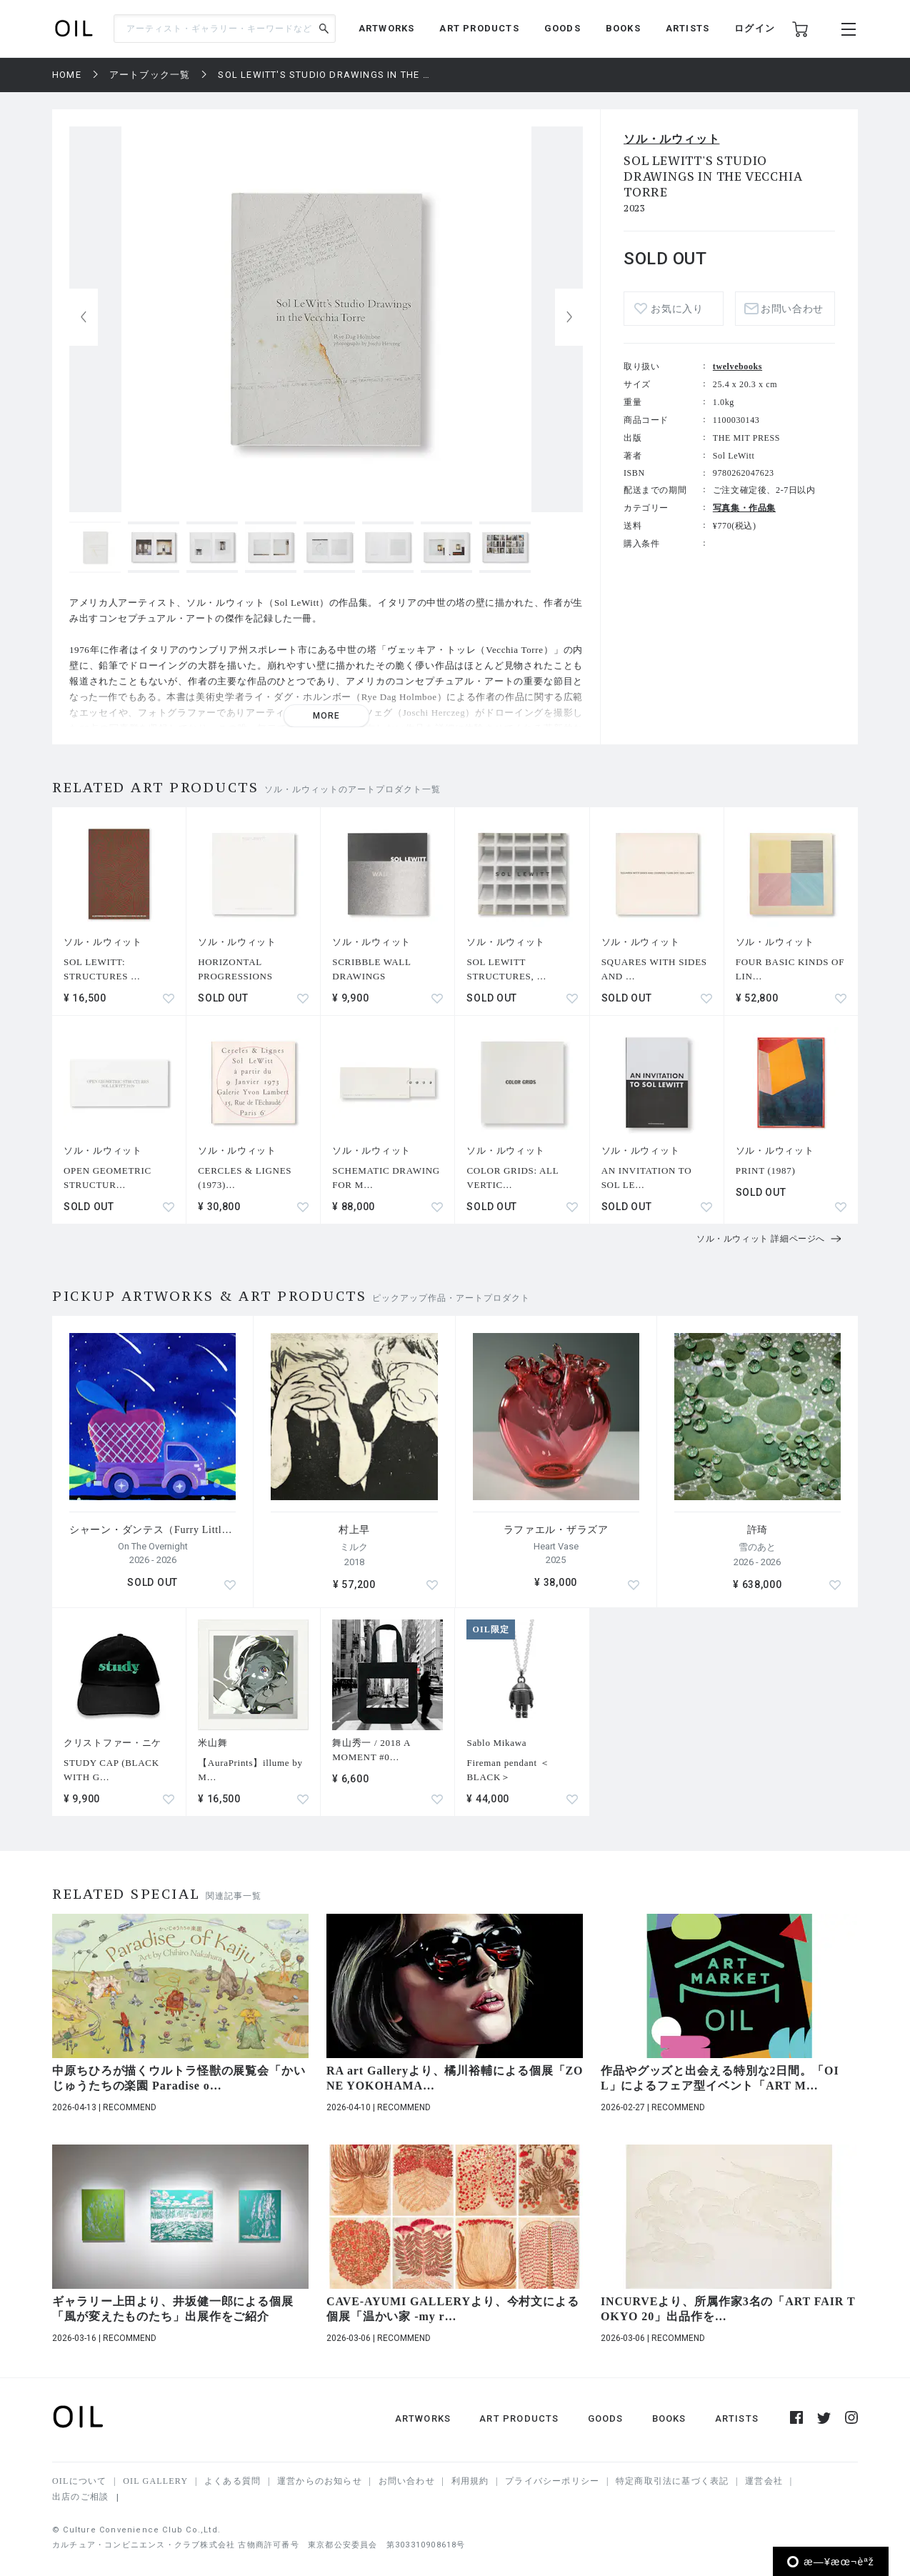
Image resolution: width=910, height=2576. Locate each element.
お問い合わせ (792, 309)
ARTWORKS (387, 28)
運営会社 (764, 2481)
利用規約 (470, 2481)
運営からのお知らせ (319, 2481)
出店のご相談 (80, 2497)
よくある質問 (232, 2481)
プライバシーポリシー (552, 2481)
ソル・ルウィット (671, 139)
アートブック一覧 (150, 74)
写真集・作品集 (744, 508)
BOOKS (623, 28)
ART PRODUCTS (479, 28)
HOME (66, 74)
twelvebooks (737, 366)
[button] (569, 317)
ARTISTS (687, 28)
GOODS (562, 28)
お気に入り (677, 309)
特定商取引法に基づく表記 (672, 2481)
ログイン (754, 28)
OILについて (79, 2481)
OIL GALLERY (155, 2481)
